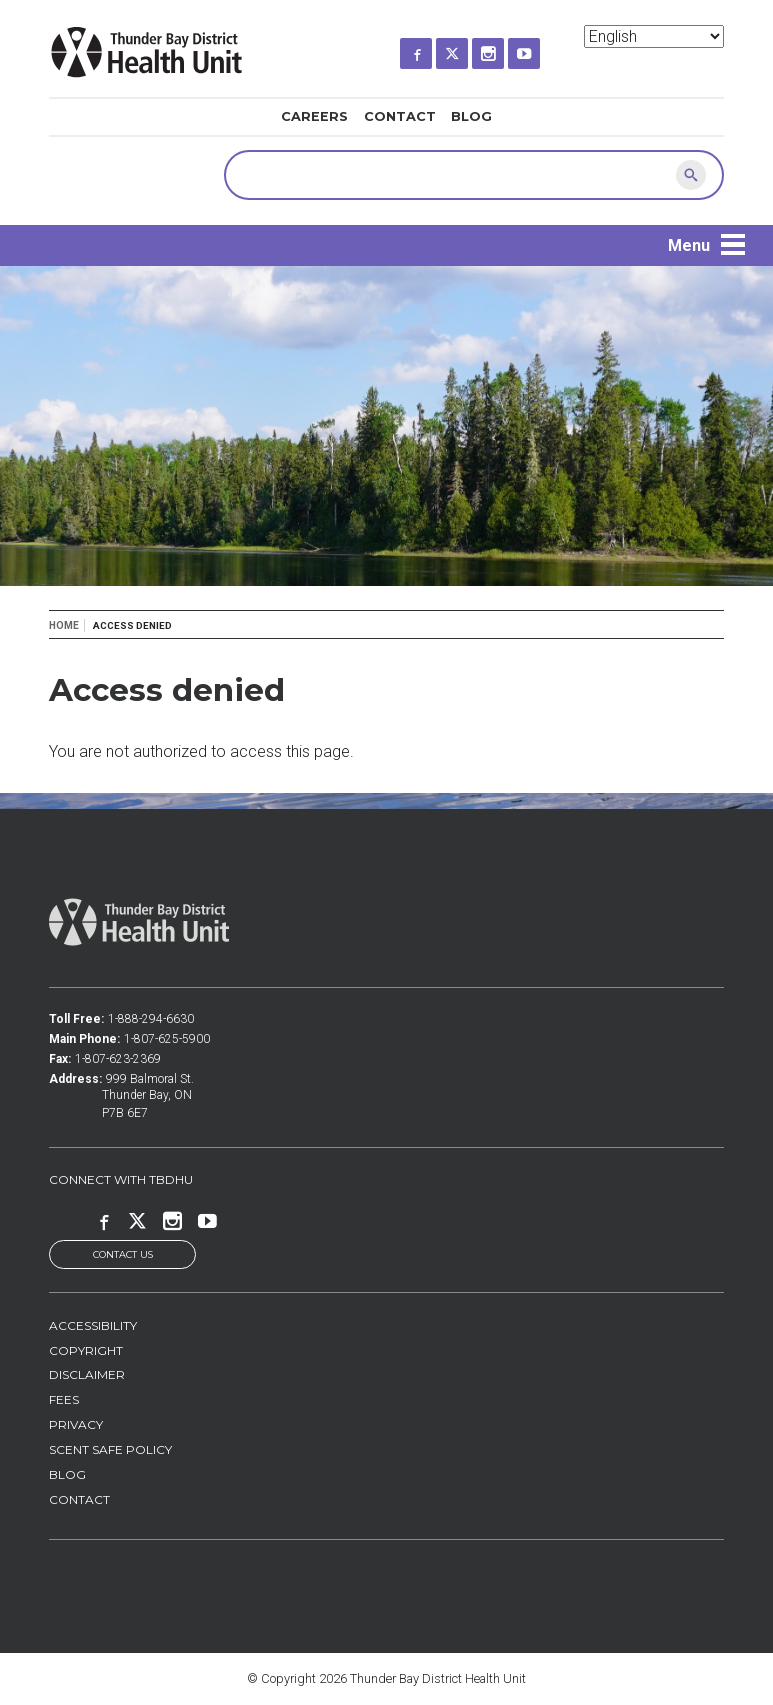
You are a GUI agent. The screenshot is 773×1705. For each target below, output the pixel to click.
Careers (314, 116)
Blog (471, 116)
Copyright (86, 1350)
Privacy (76, 1424)
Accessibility (93, 1325)
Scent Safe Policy (110, 1449)
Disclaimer (87, 1374)
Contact (400, 116)
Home (64, 625)
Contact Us (123, 1254)
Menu (689, 245)
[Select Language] (654, 36)
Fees (64, 1399)
